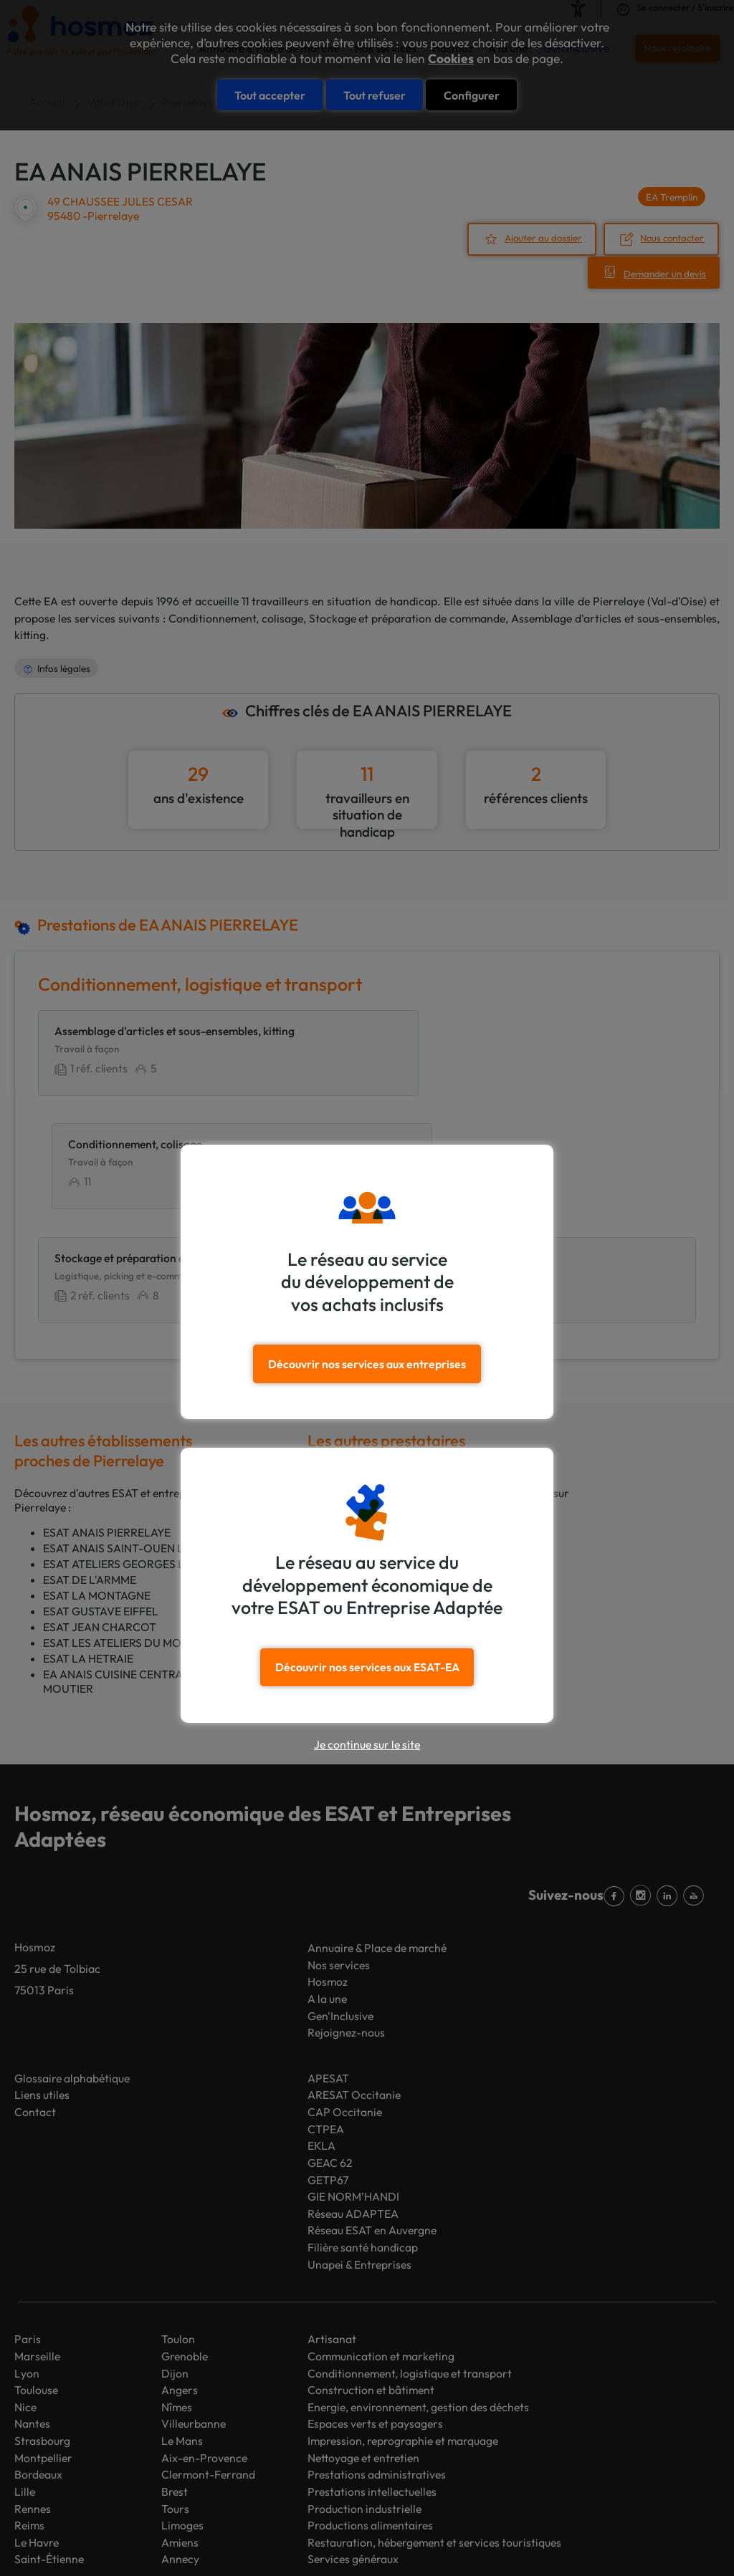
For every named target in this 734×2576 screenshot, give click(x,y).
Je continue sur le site (367, 1743)
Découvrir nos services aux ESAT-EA (367, 1666)
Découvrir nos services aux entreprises (367, 1363)
